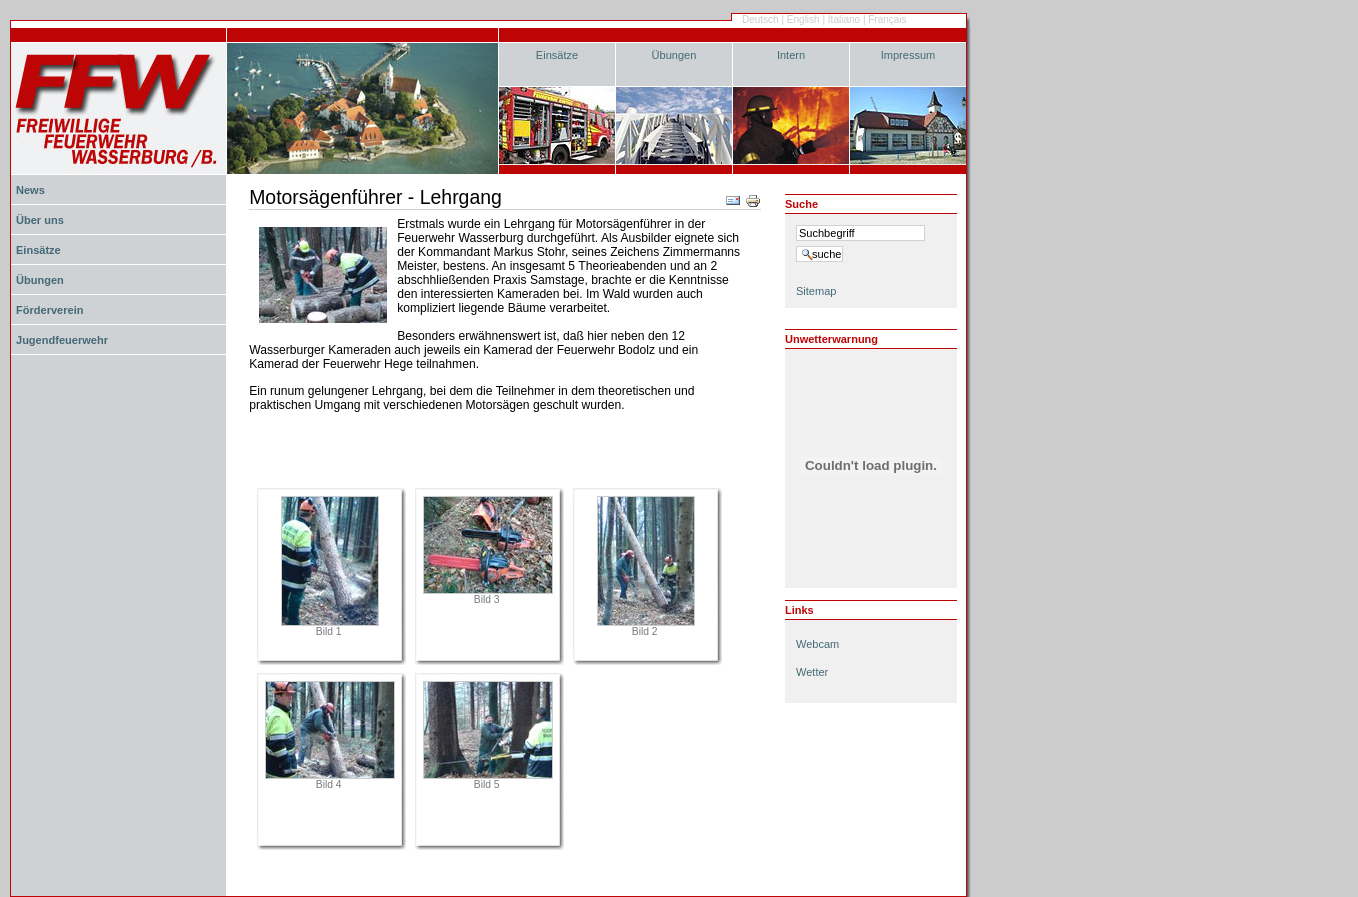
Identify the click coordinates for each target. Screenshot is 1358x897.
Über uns (40, 220)
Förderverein (49, 310)
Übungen (674, 55)
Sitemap (816, 291)
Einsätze (557, 55)
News (30, 190)
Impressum (908, 55)
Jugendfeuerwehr (62, 340)
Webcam (817, 644)
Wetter (812, 672)
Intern (791, 55)
